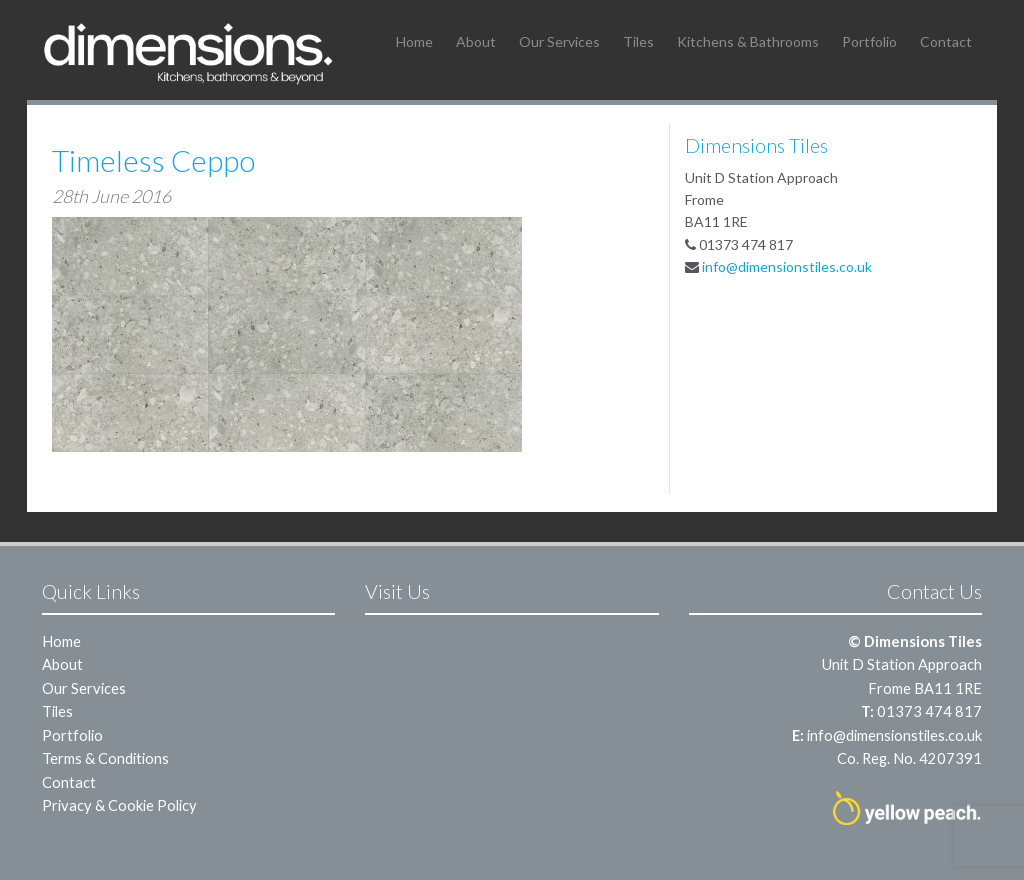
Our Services (559, 41)
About (476, 41)
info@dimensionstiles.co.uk (787, 266)
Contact (946, 41)
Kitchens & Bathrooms (748, 41)
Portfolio (869, 41)
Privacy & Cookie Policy (119, 805)
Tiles (638, 41)
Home (414, 41)
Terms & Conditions (105, 758)
